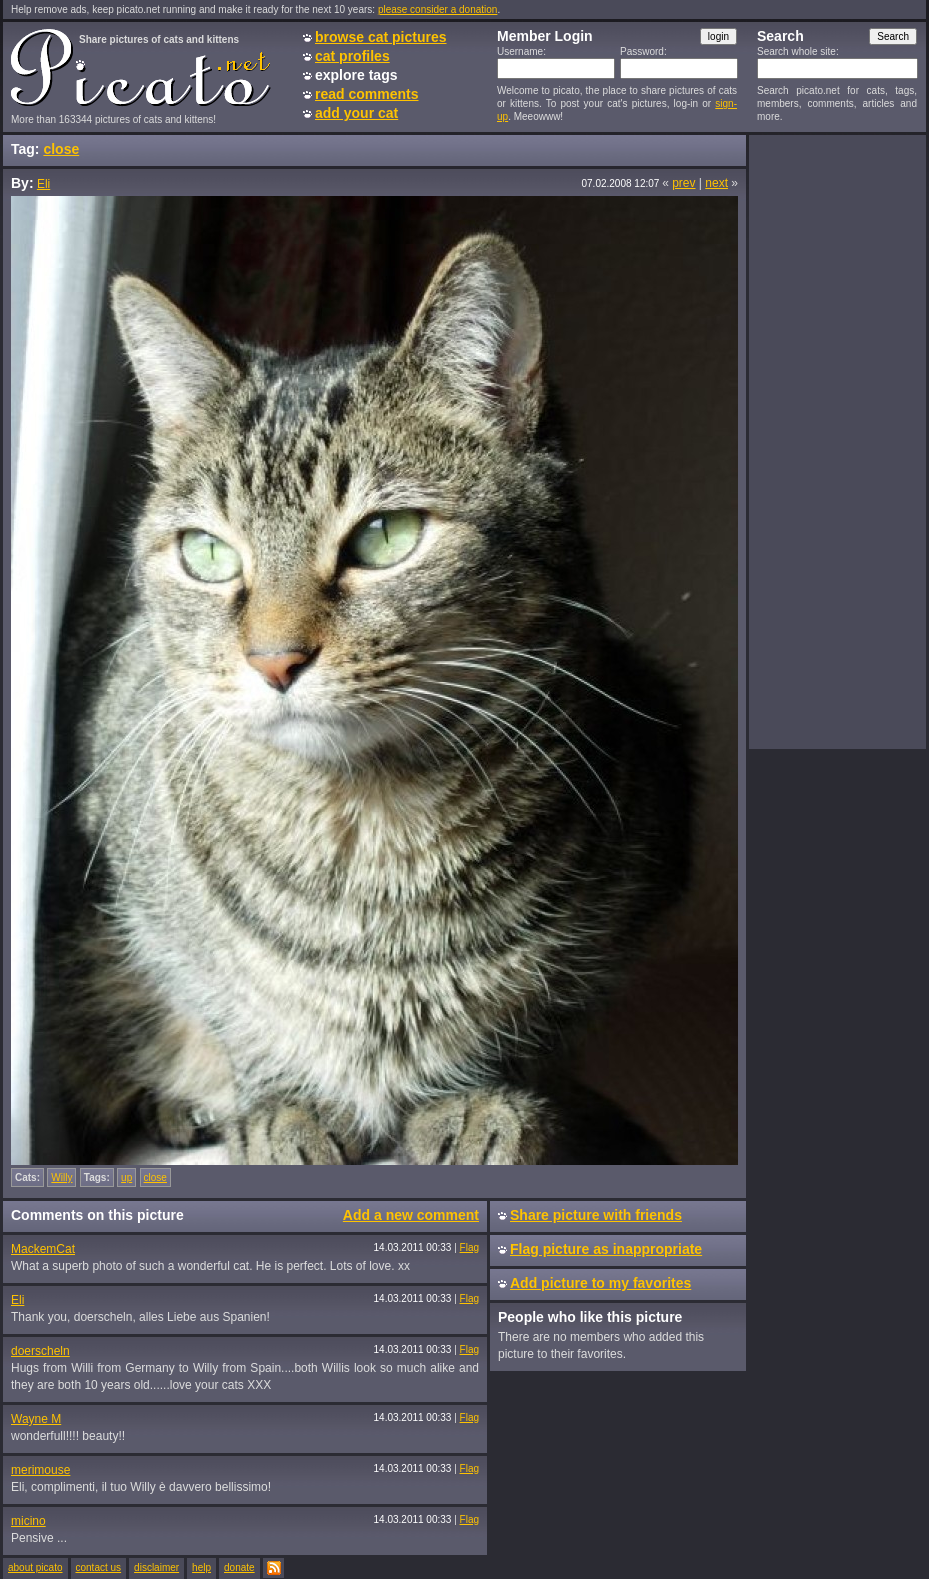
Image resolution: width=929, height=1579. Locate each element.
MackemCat (43, 1249)
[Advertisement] (837, 441)
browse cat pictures (381, 37)
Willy (61, 1177)
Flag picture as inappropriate (606, 1249)
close (61, 149)
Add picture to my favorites (600, 1283)
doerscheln (40, 1351)
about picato (35, 1567)
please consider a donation (438, 9)
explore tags (356, 75)
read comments (366, 94)
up (126, 1177)
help (201, 1567)
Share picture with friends (596, 1215)
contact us (99, 1567)
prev (683, 183)
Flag (469, 1247)
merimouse (40, 1470)
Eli (43, 184)
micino (28, 1521)
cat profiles (352, 56)
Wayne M (36, 1419)
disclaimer (156, 1567)
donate (239, 1567)
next (716, 183)
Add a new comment (411, 1215)
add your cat (356, 113)
